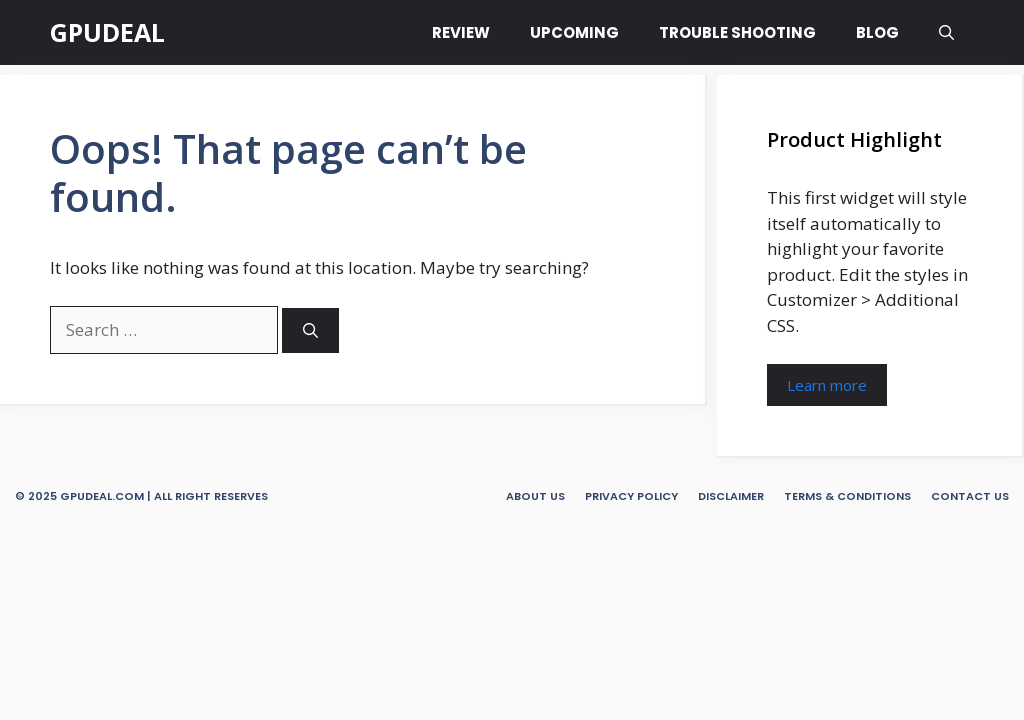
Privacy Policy (631, 496)
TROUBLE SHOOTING (737, 32)
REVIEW (461, 32)
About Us (535, 496)
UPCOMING (574, 32)
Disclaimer (731, 496)
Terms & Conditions (847, 496)
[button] (946, 32)
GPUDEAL (107, 32)
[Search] (310, 330)
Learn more (827, 385)
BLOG (877, 32)
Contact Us (970, 496)
